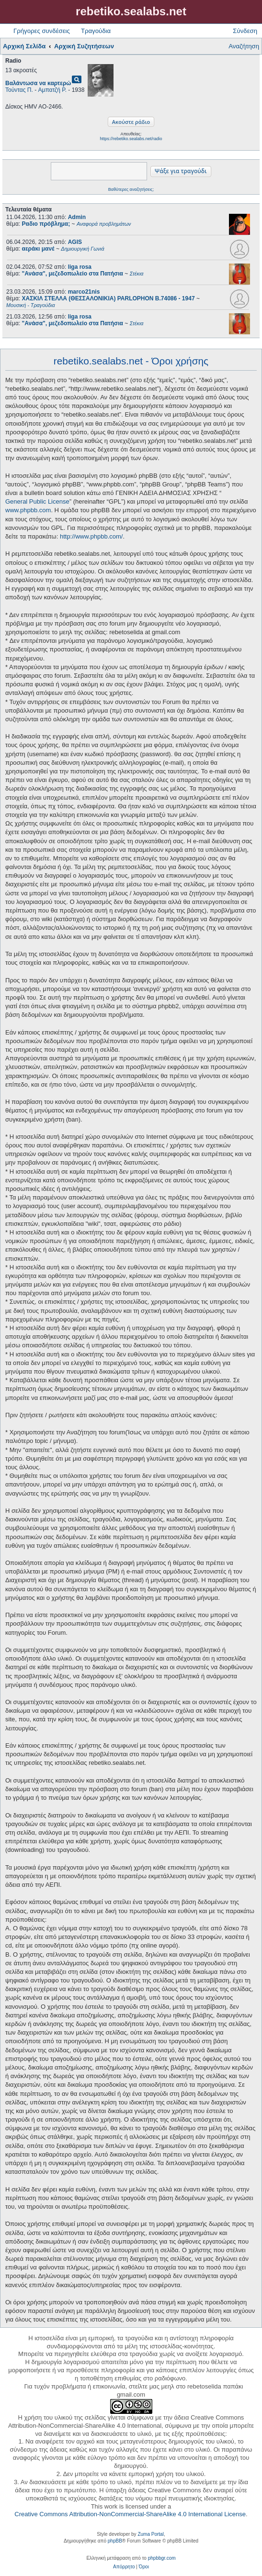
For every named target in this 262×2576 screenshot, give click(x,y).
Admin (77, 217)
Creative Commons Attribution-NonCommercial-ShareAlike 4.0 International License (130, 2514)
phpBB (115, 2540)
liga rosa (79, 267)
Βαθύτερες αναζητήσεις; (131, 189)
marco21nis (84, 291)
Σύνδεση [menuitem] (245, 30)
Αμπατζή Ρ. (52, 90)
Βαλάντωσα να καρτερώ (38, 83)
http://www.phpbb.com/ (91, 536)
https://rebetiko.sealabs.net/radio (131, 138)
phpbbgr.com (162, 2558)
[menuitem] (124, 2567)
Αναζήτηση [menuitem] (243, 46)
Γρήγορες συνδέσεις (41, 30)
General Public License (37, 501)
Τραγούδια (96, 30)
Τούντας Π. (19, 90)
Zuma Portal (150, 2534)
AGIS (75, 242)
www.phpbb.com (28, 510)
